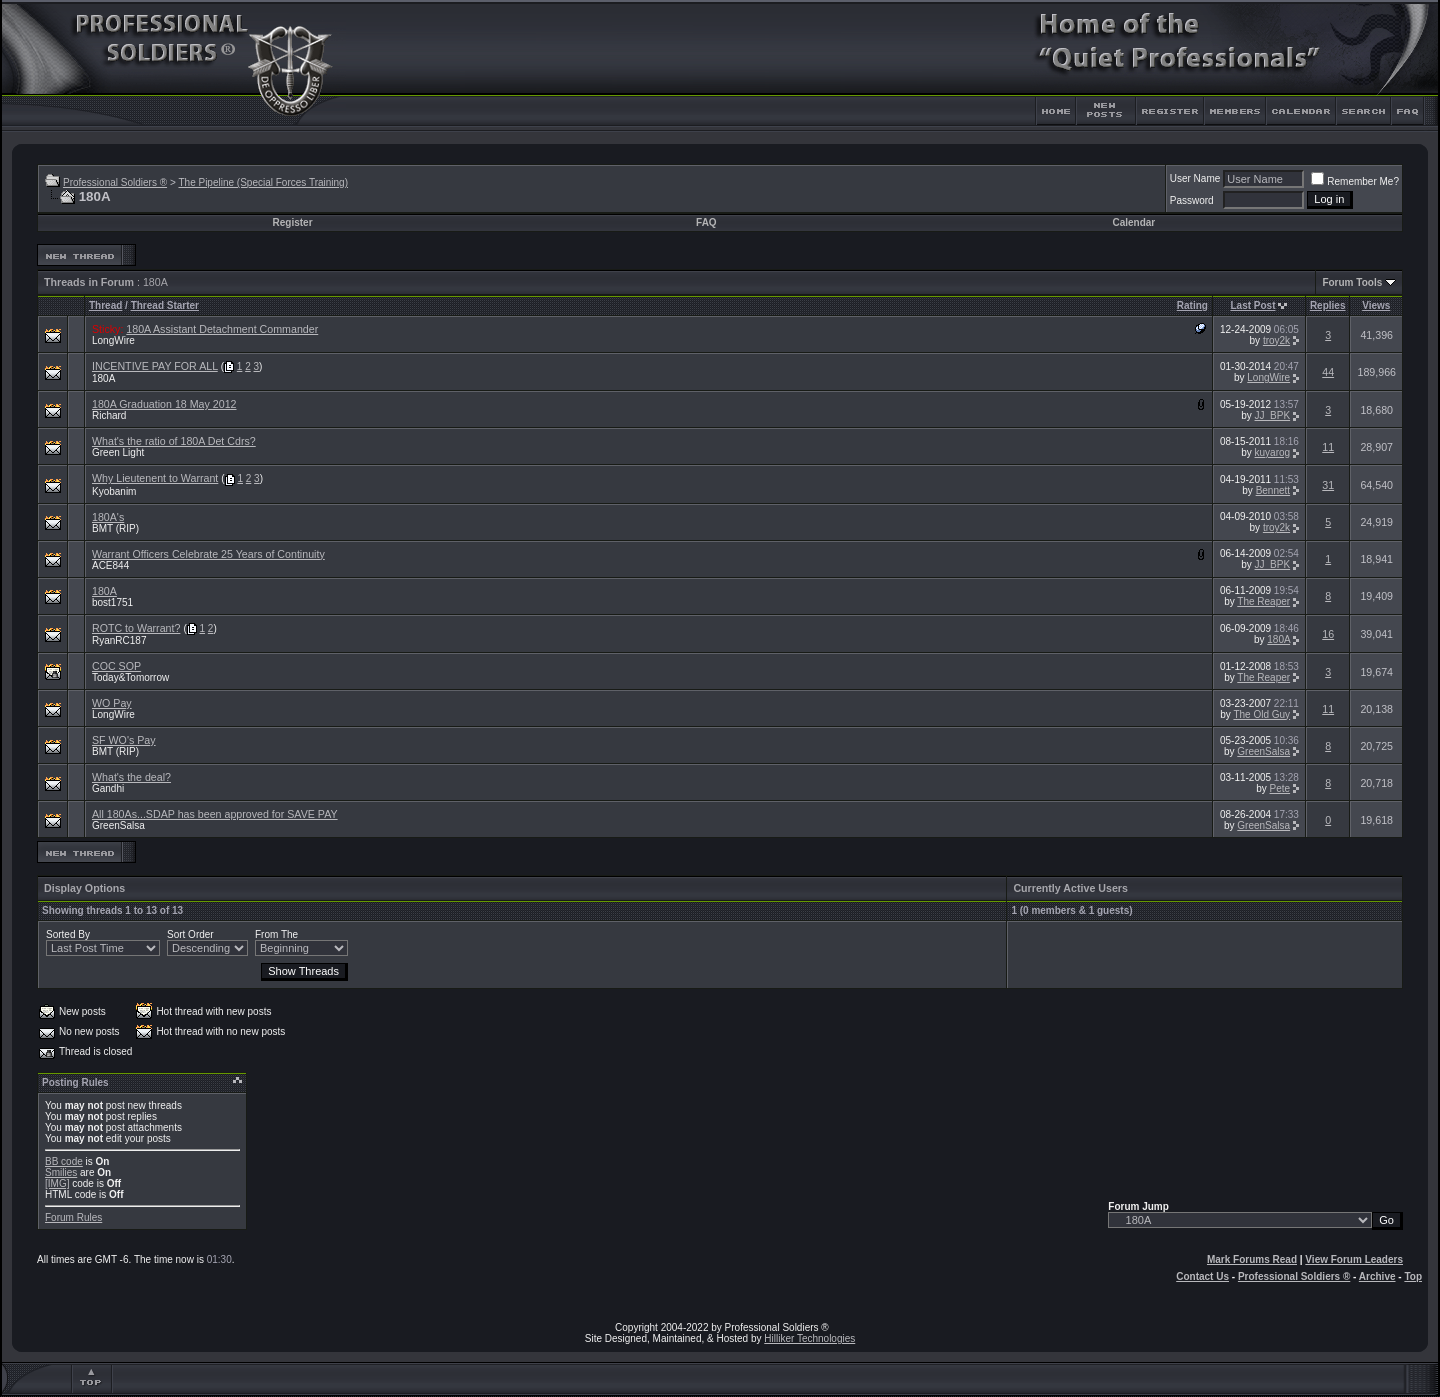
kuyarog (1273, 452)
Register (293, 222)
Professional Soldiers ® (115, 182)
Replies (1328, 305)
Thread (105, 305)
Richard (109, 415)
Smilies (61, 1172)
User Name (1195, 178)
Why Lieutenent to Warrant (155, 478)
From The (276, 934)
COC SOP (116, 666)
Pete (1280, 788)
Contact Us (1202, 1276)
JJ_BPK (1273, 415)
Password (1192, 200)
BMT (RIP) (115, 528)
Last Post (1253, 305)
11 (1328, 447)
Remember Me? (1355, 181)
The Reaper (1263, 601)
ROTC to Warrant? (136, 628)
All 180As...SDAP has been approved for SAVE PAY (215, 814)
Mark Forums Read (1252, 1259)
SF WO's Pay (124, 740)
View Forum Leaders (1354, 1259)
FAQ (706, 222)
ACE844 (110, 565)
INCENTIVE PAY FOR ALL (155, 366)
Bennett (1273, 490)
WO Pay (112, 703)
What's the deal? (131, 777)
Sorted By (68, 934)
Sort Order (190, 934)
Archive (1377, 1276)
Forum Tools (1352, 282)
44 (1328, 372)
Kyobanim (114, 491)
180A (103, 378)
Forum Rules (73, 1217)
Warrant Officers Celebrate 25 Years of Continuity (208, 554)
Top (1413, 1276)
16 (1328, 634)
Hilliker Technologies (809, 1338)
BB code (64, 1161)
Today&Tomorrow (130, 677)
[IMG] (57, 1183)
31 (1328, 485)
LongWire (113, 340)
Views (1376, 305)
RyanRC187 (119, 640)
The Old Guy (1261, 714)
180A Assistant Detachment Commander (222, 329)
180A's (108, 517)
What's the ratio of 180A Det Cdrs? (174, 441)
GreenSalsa (1263, 751)
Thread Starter (165, 305)
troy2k (1276, 340)
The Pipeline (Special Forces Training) (263, 182)
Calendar (1133, 222)
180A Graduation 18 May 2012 (164, 404)
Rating (1192, 305)
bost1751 (112, 602)
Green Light (118, 452)
